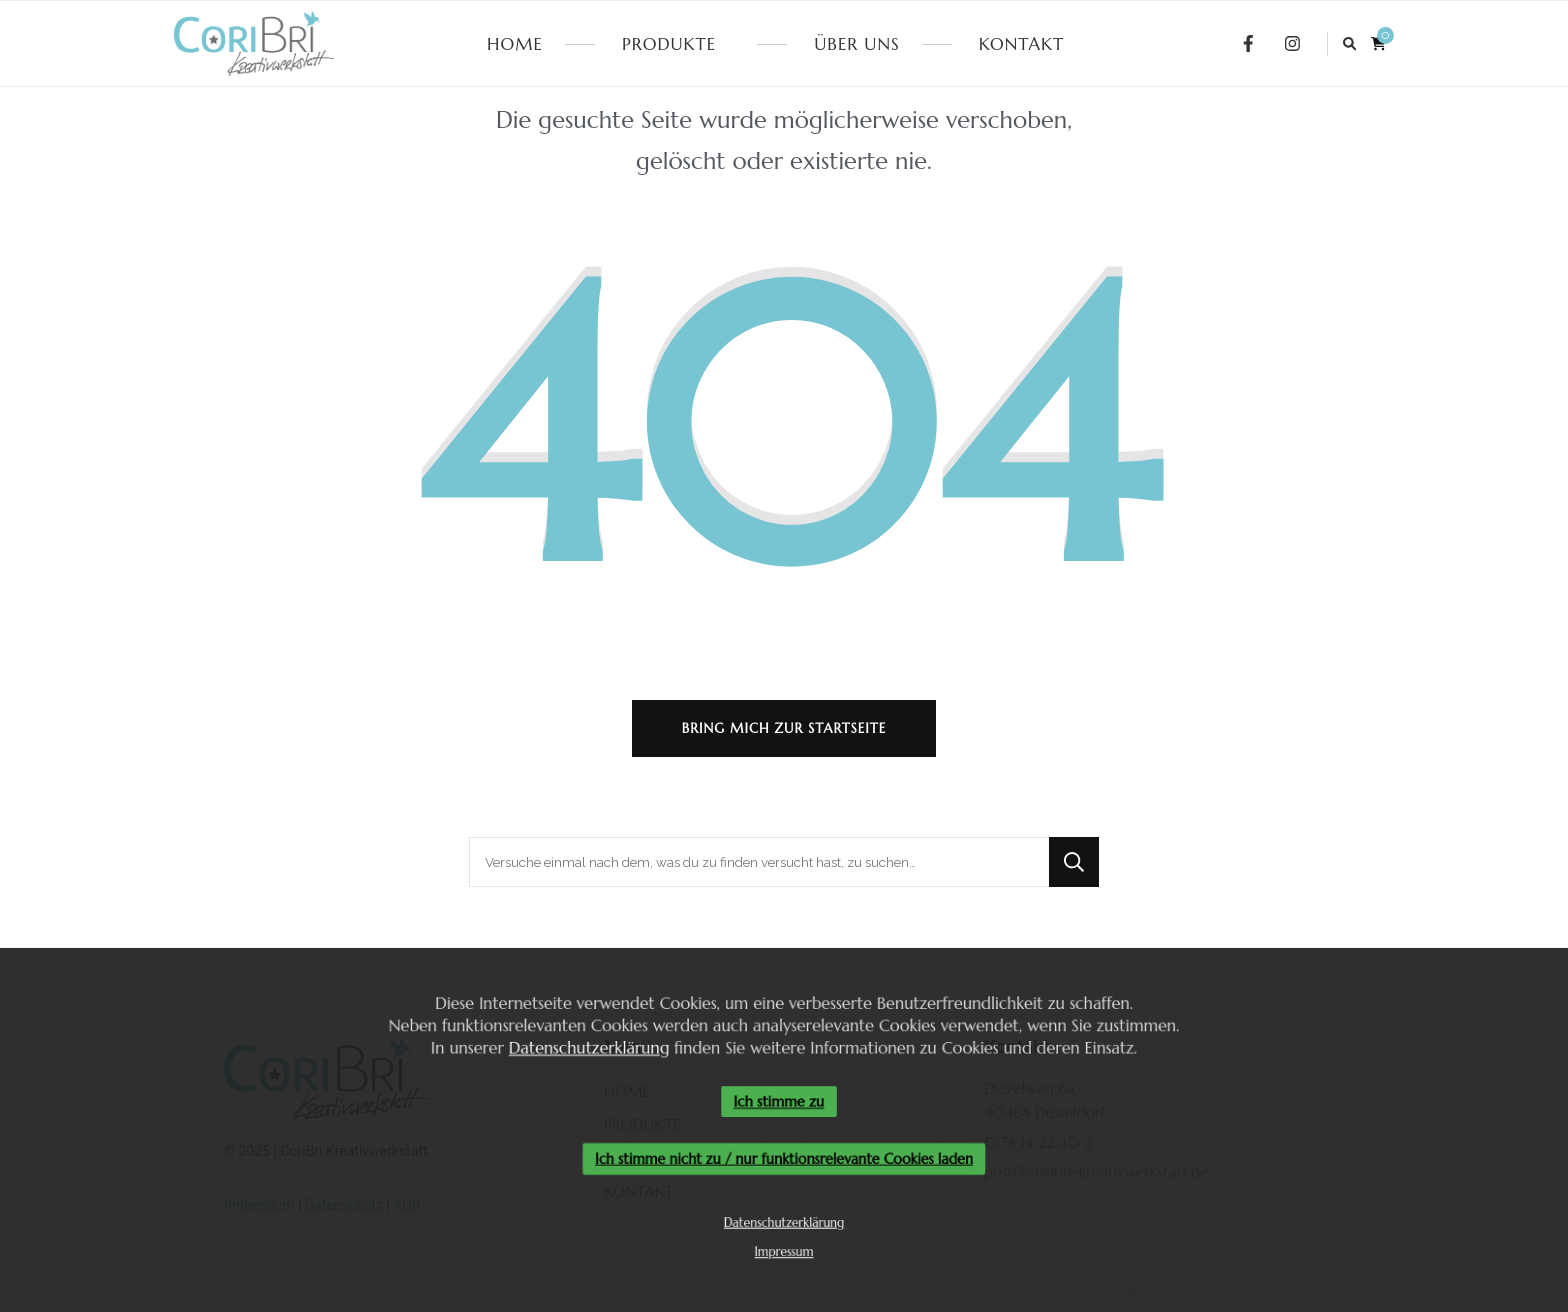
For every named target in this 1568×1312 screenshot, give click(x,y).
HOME (515, 44)
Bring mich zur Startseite (784, 728)
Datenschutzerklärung (584, 1045)
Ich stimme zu (778, 1101)
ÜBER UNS (856, 44)
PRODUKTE (669, 44)
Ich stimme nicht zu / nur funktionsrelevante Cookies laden (783, 1159)
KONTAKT (1021, 44)
